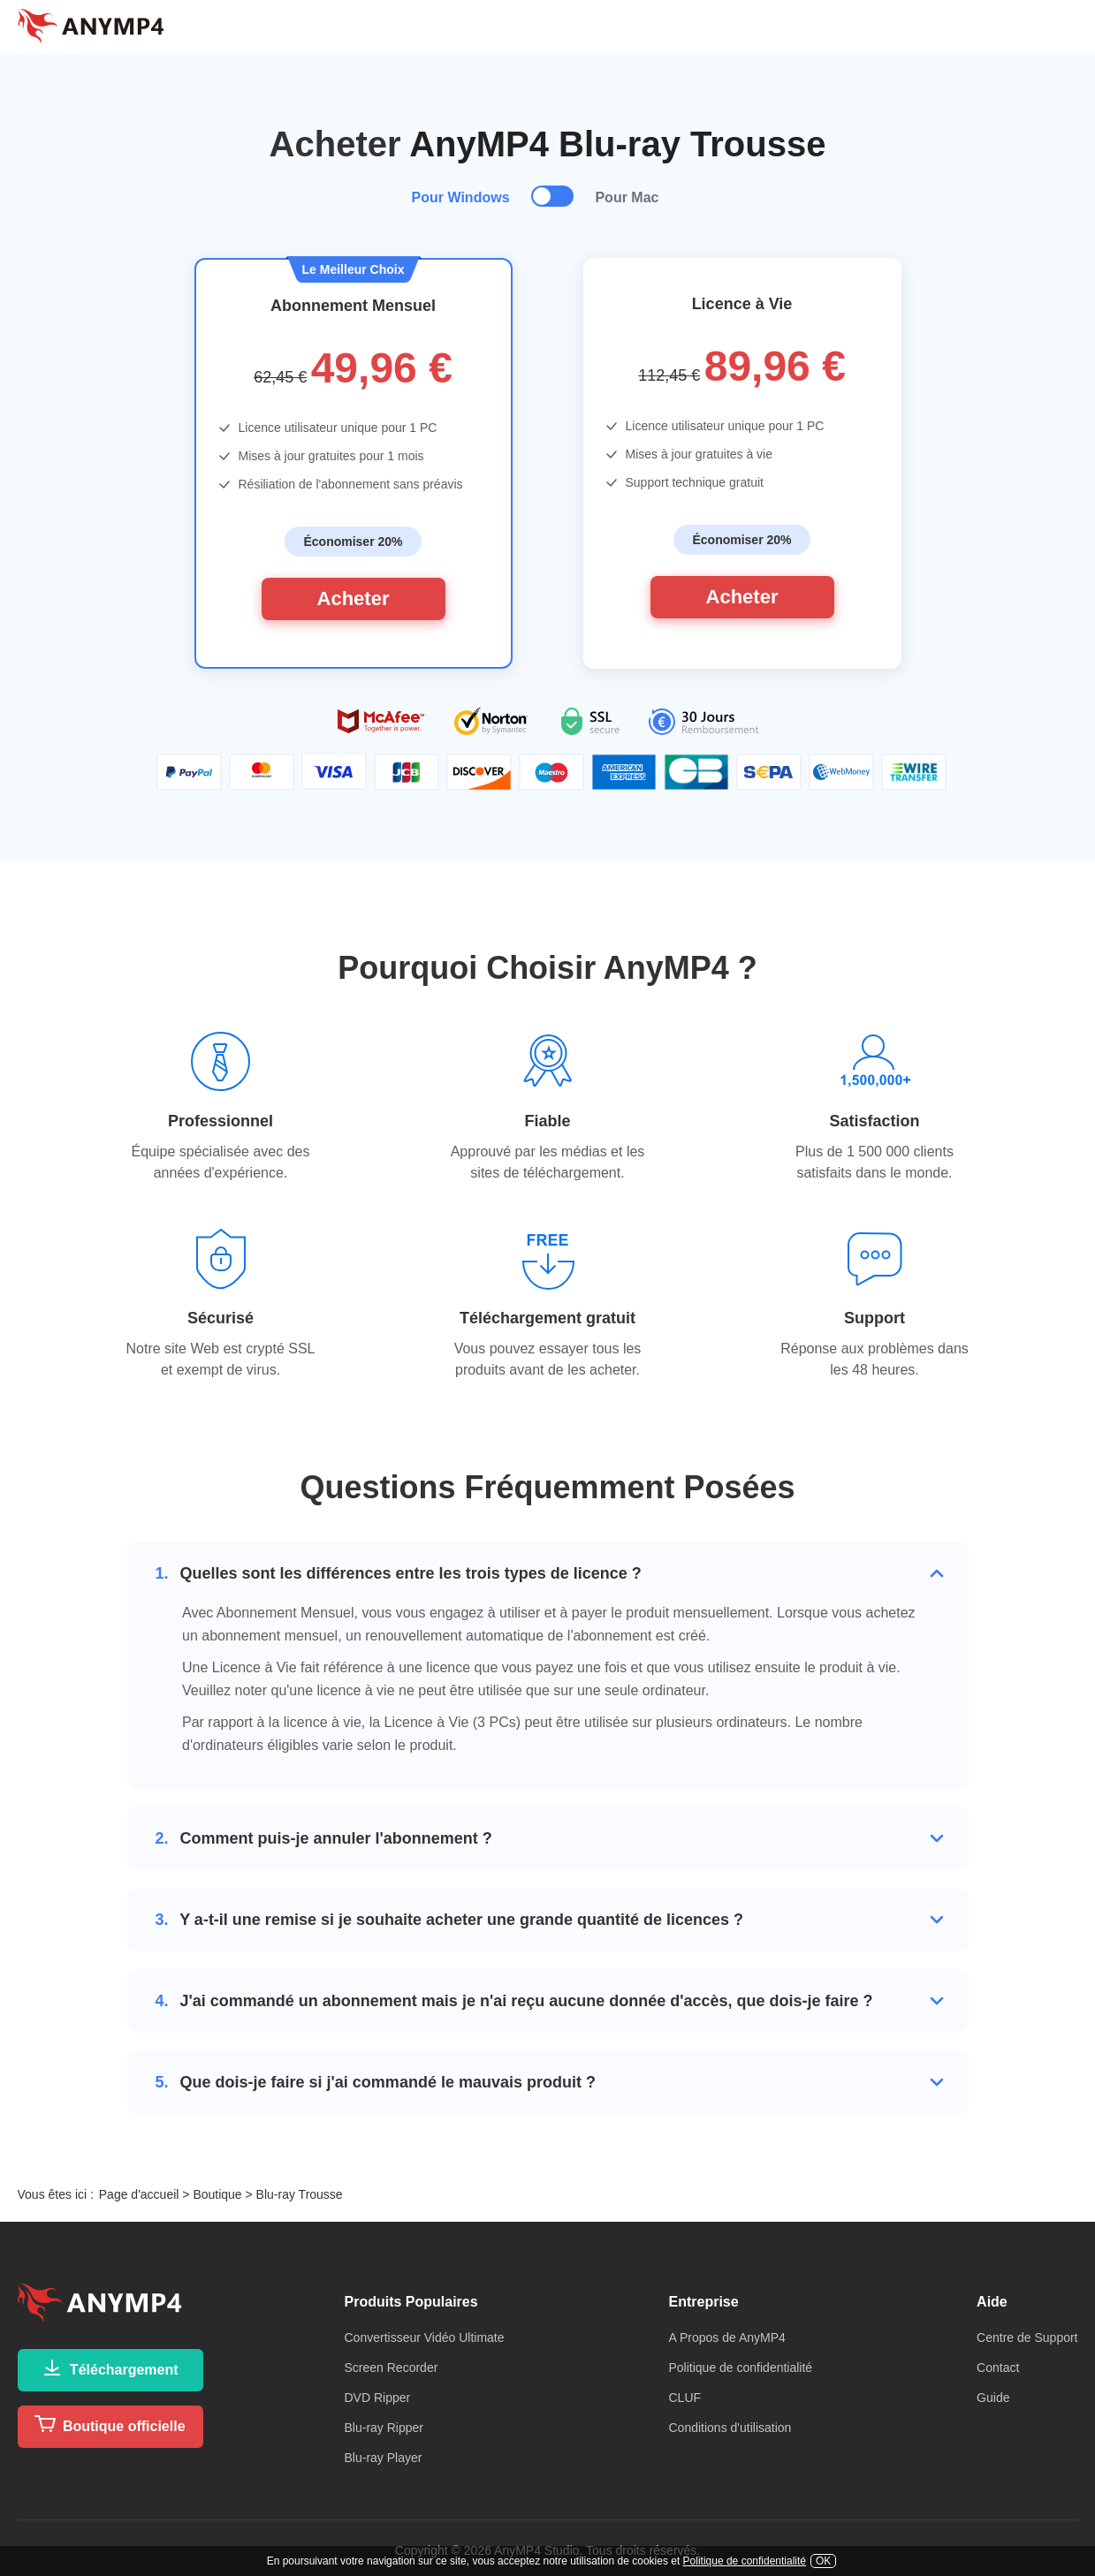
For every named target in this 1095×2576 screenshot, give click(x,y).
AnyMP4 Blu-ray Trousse (617, 144)
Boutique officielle (109, 2424)
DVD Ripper (378, 2397)
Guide (993, 2397)
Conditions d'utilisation (729, 2428)
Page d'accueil (139, 2194)
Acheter (353, 598)
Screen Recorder (391, 2367)
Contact (998, 2367)
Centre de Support (1027, 2337)
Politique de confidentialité (740, 2367)
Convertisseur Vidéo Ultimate (425, 2337)
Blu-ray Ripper (384, 2428)
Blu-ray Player (383, 2458)
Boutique (217, 2194)
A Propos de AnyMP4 (726, 2337)
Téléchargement (110, 2367)
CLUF (684, 2397)
